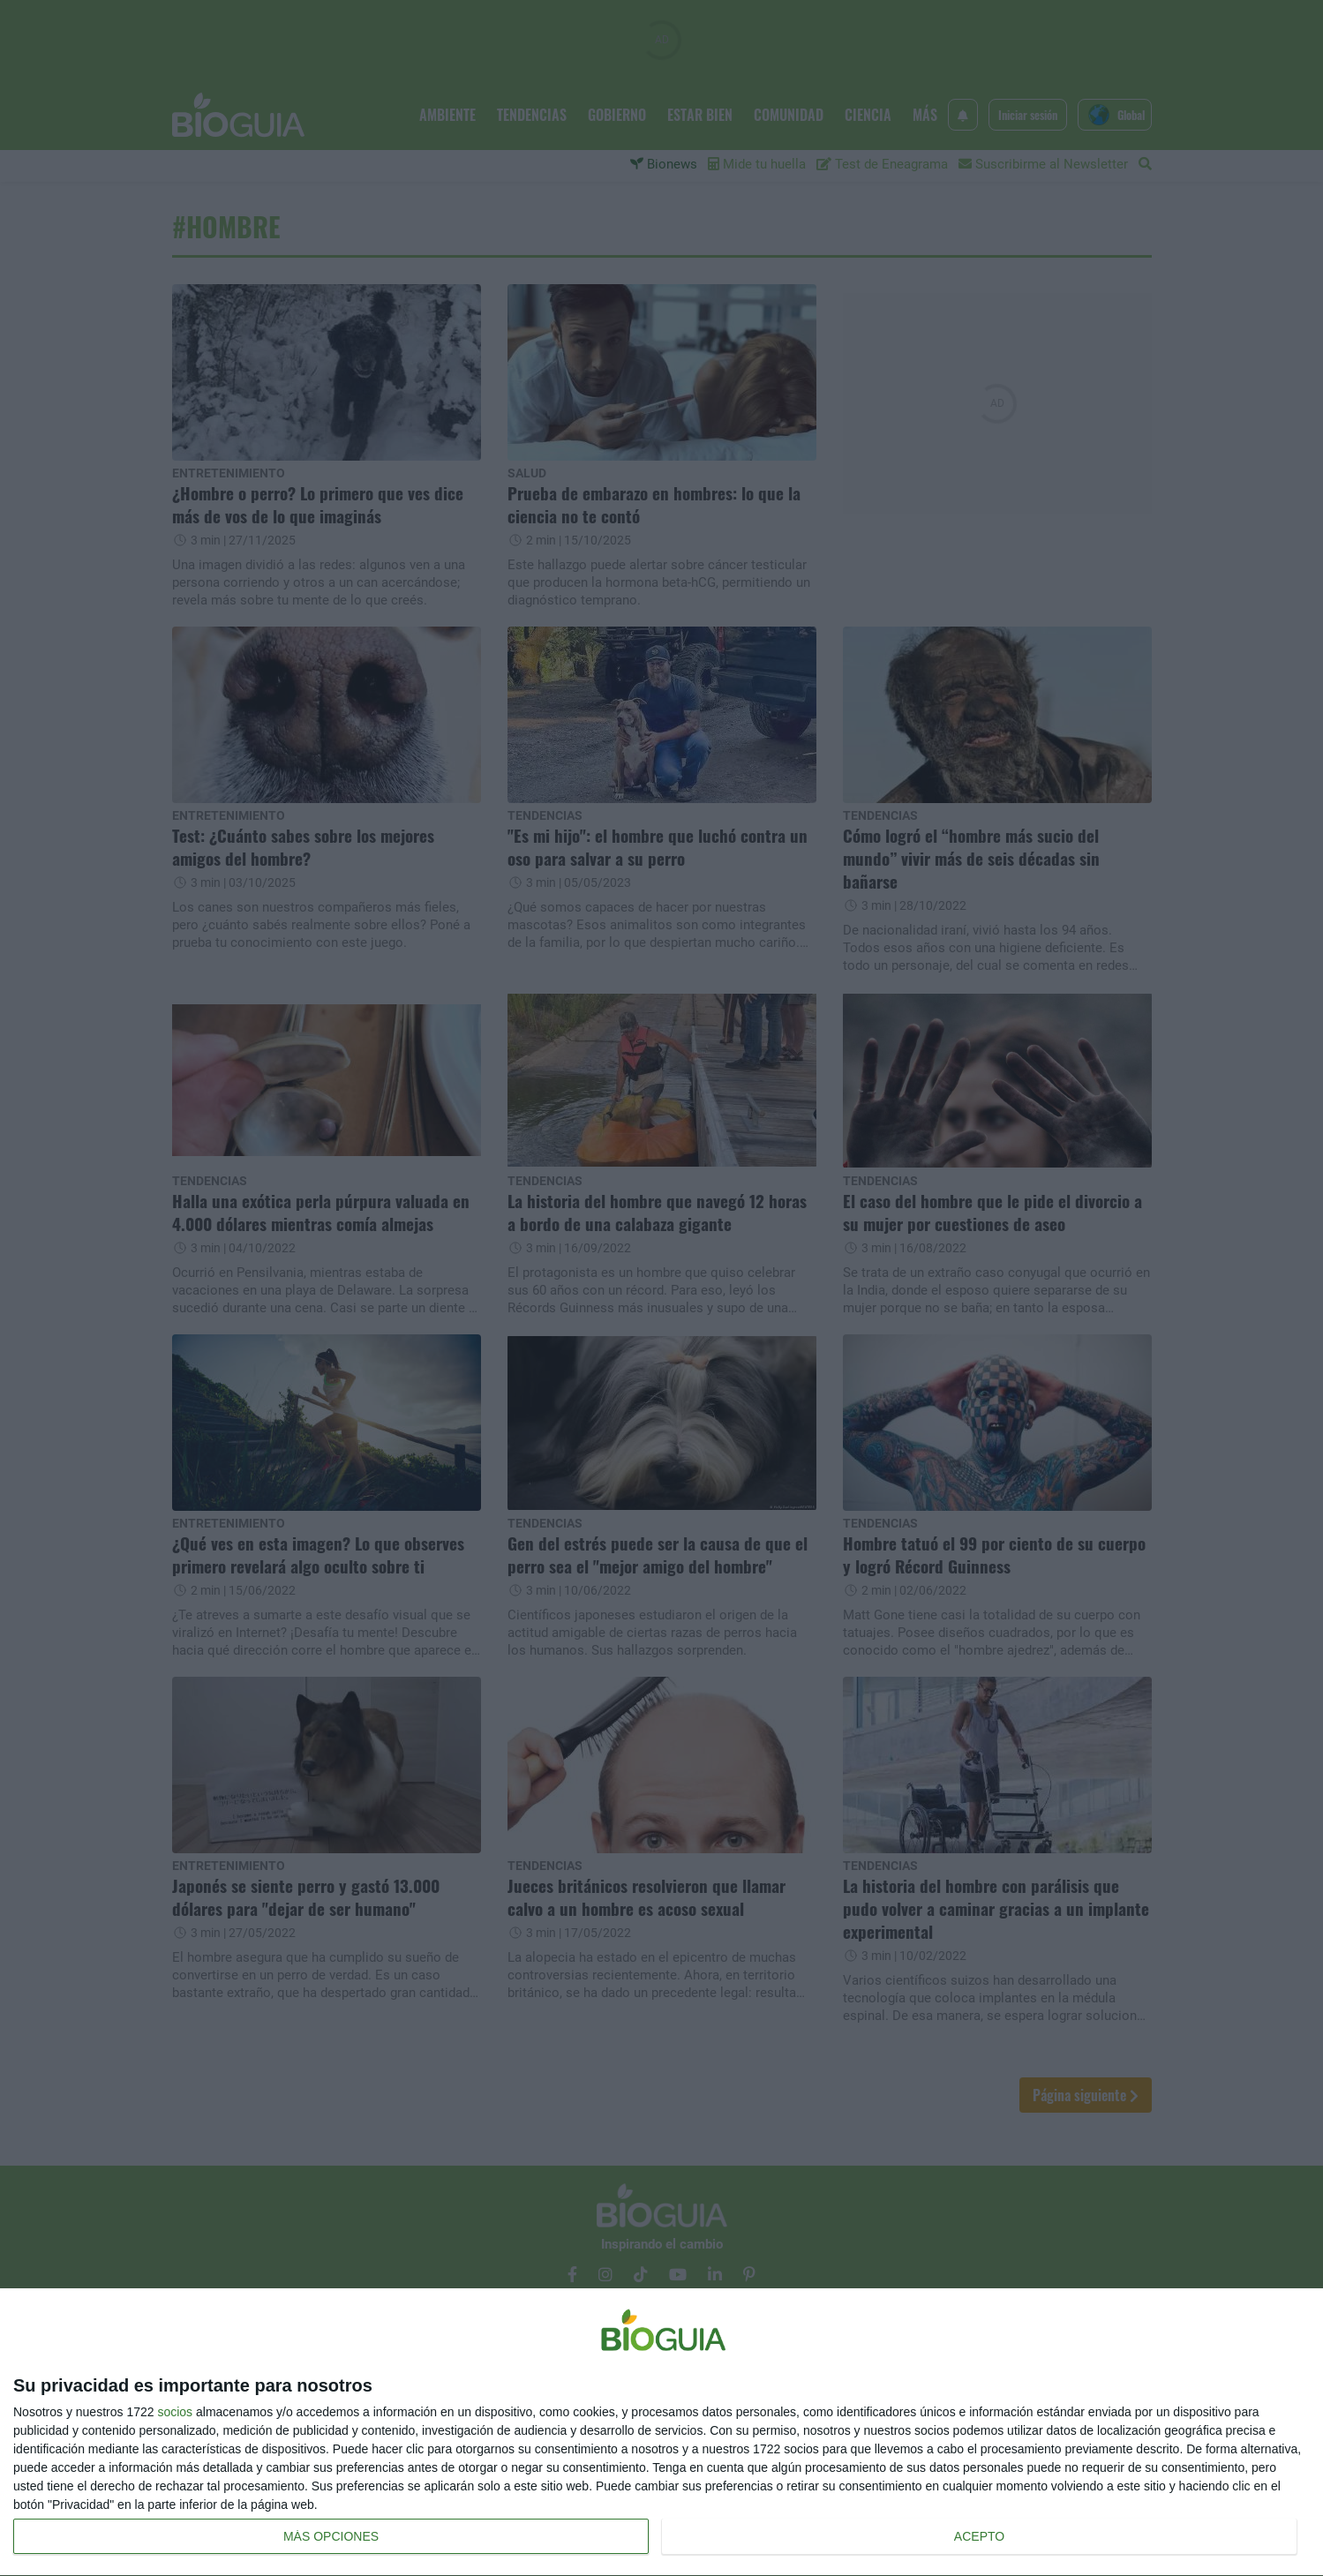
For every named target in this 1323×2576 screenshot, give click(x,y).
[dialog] (661, 2432)
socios (174, 2412)
